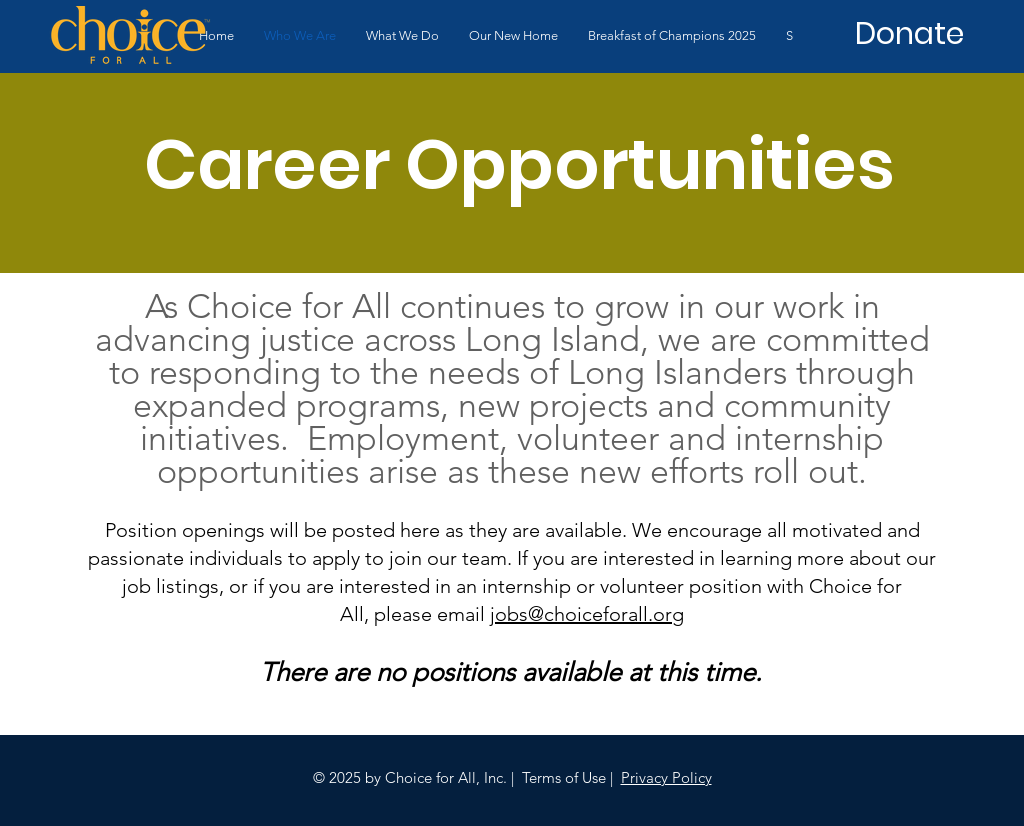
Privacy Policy (666, 777)
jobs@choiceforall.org (587, 614)
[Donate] (909, 34)
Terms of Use (564, 777)
